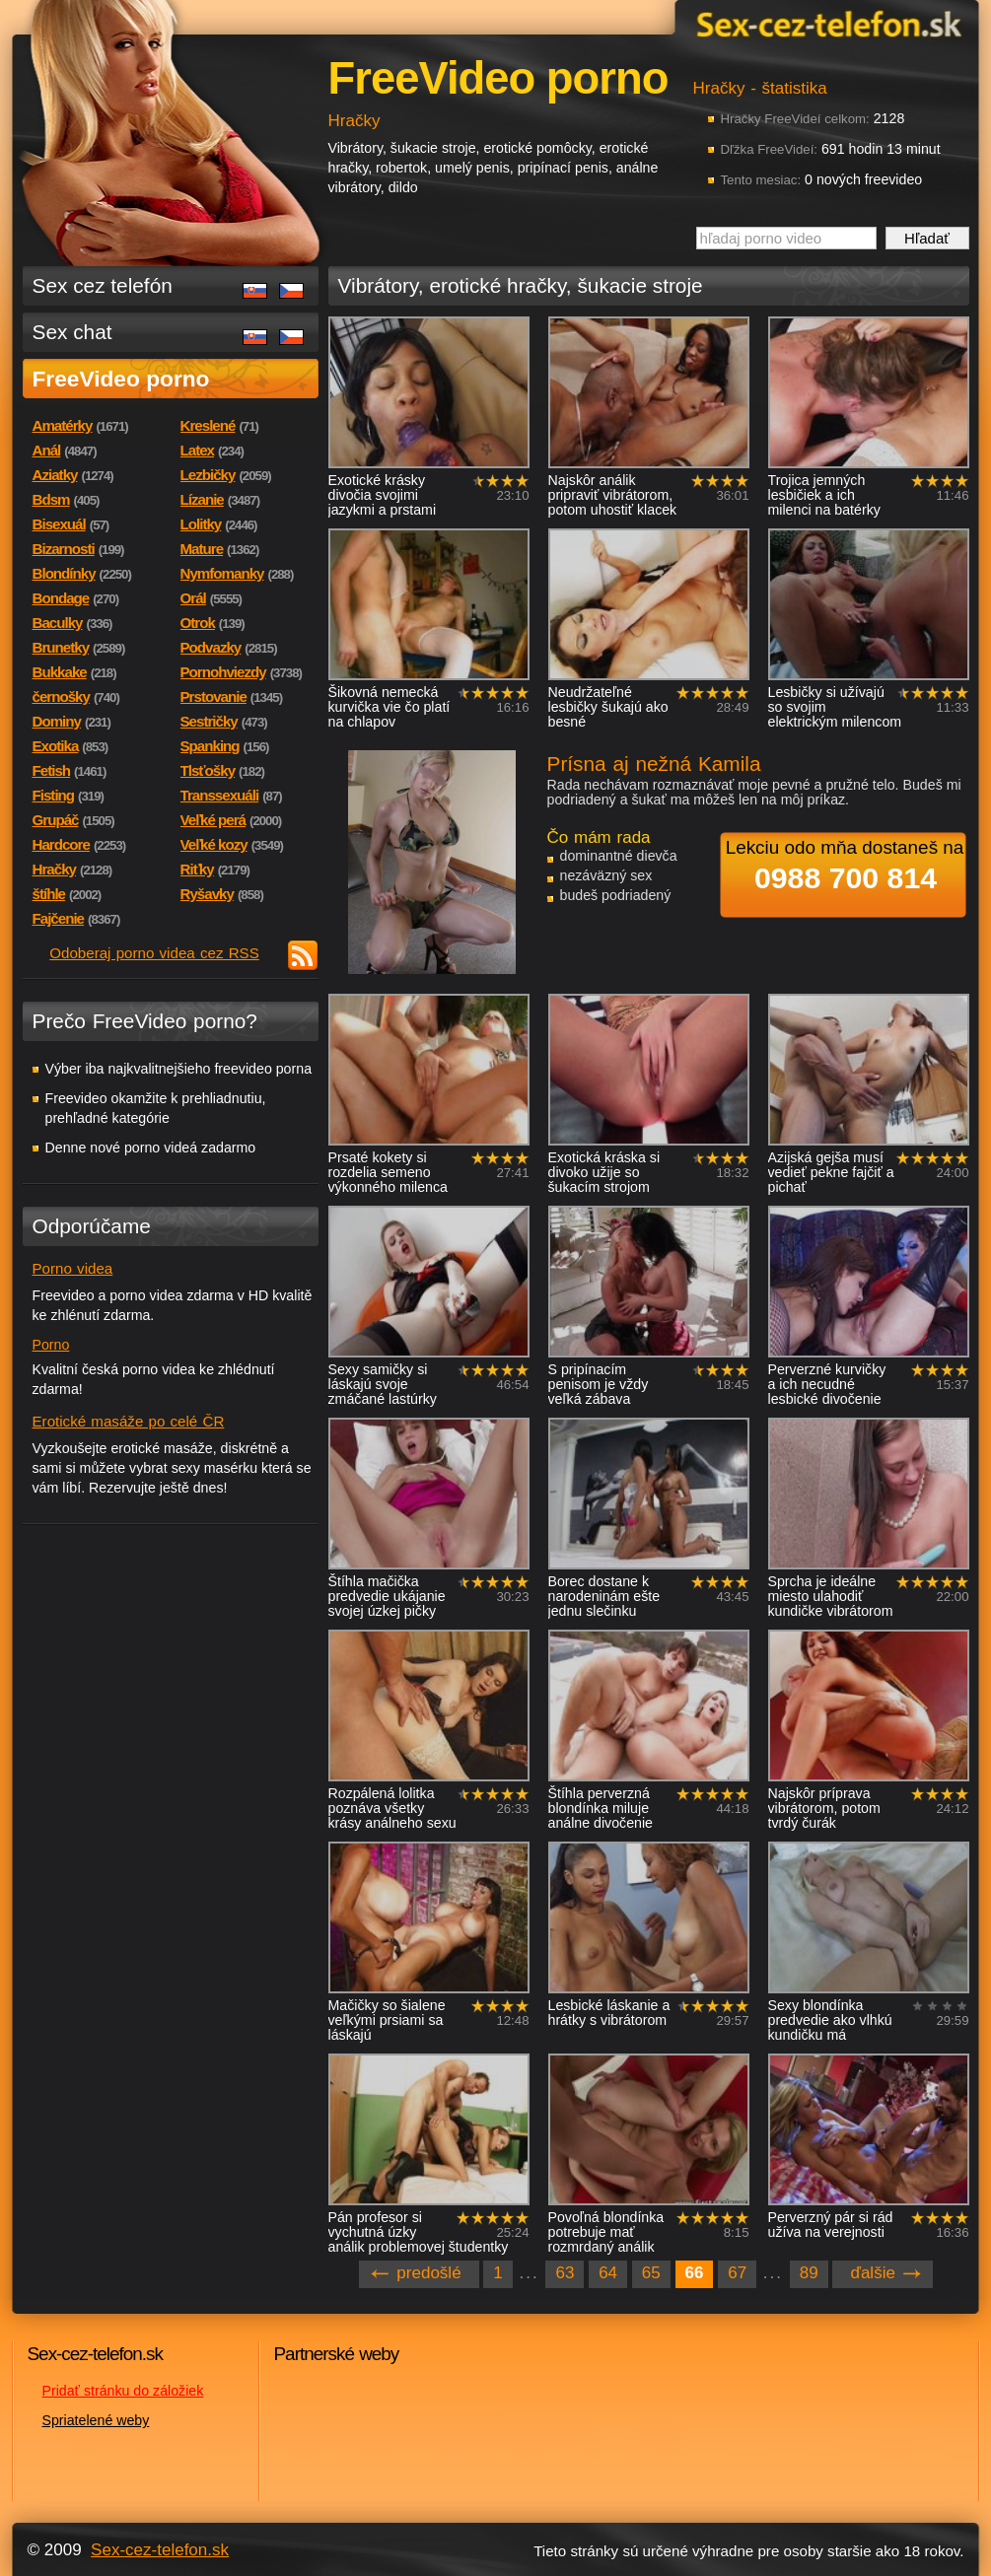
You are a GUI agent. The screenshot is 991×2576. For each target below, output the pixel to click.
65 (651, 2272)
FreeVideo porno (121, 378)
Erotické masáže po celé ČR (129, 1421)
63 (564, 2272)
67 (737, 2272)
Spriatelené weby (96, 2420)
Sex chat (72, 331)
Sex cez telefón (103, 285)
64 (608, 2272)
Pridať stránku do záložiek (123, 2391)
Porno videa (73, 1268)
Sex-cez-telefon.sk (826, 23)
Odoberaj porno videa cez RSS (154, 952)
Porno (51, 1345)
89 (809, 2272)
